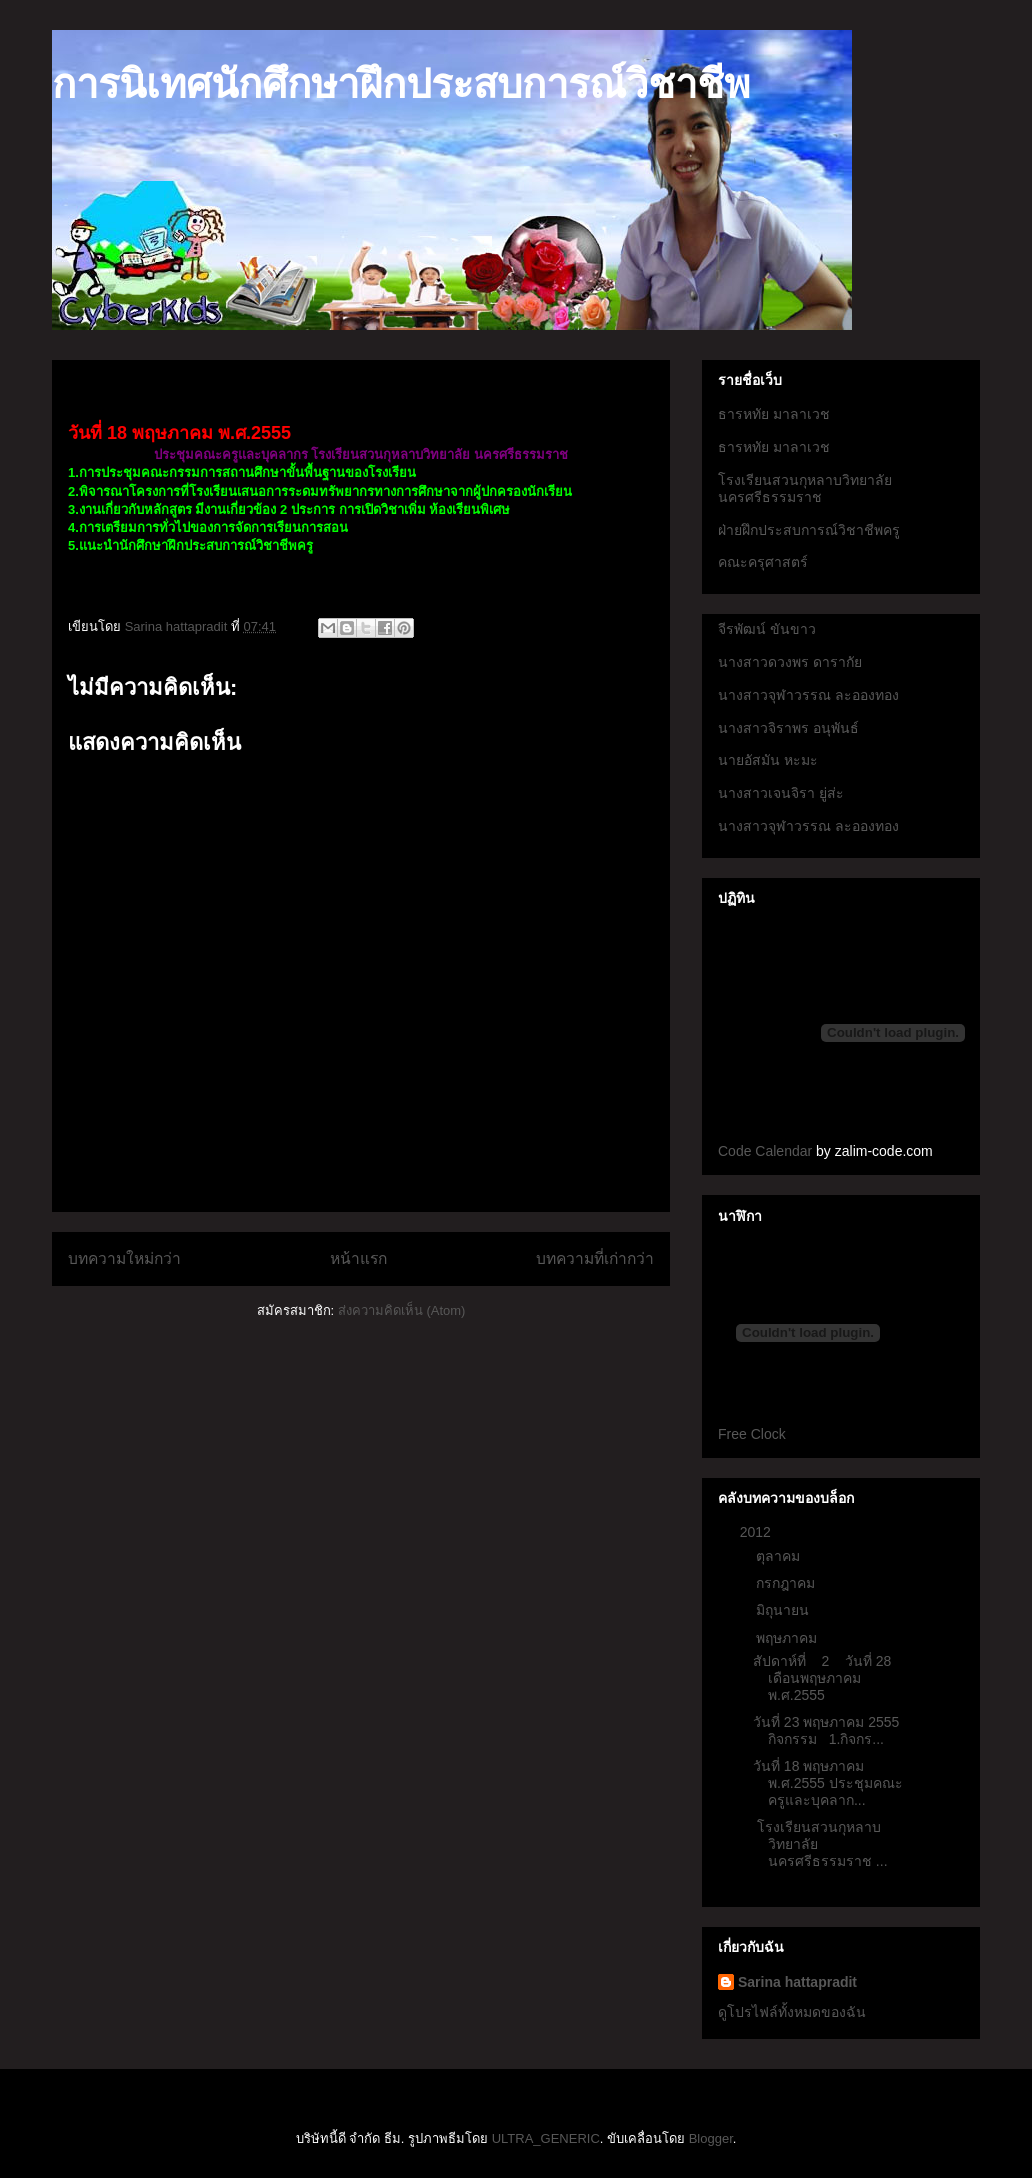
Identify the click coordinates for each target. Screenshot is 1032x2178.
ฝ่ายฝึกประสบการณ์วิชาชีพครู (809, 530)
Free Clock (752, 1434)
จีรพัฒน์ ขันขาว (767, 629)
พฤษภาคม (788, 1638)
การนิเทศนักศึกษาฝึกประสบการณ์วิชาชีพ (401, 84)
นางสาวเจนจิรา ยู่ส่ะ (781, 793)
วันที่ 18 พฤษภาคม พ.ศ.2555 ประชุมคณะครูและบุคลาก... (828, 1783)
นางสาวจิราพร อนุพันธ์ (788, 728)
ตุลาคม (780, 1556)
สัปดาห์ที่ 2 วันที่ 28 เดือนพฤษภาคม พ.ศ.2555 (822, 1678)
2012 (757, 1532)
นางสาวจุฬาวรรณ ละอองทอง (808, 695)
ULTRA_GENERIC (546, 2138)
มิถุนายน (784, 1610)
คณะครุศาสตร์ (763, 562)
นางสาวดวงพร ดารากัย (790, 662)
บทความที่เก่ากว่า (595, 1258)
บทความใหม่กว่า (124, 1258)
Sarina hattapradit (797, 1982)
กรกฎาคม (787, 1583)
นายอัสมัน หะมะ (768, 760)
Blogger (711, 2138)
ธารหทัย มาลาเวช (774, 414)
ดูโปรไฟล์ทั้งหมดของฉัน (792, 2012)
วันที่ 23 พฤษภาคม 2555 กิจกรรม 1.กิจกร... (826, 1730)
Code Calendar (765, 1151)
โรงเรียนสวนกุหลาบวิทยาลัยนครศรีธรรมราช (805, 488)
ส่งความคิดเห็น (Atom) (402, 1310)
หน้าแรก (358, 1258)
